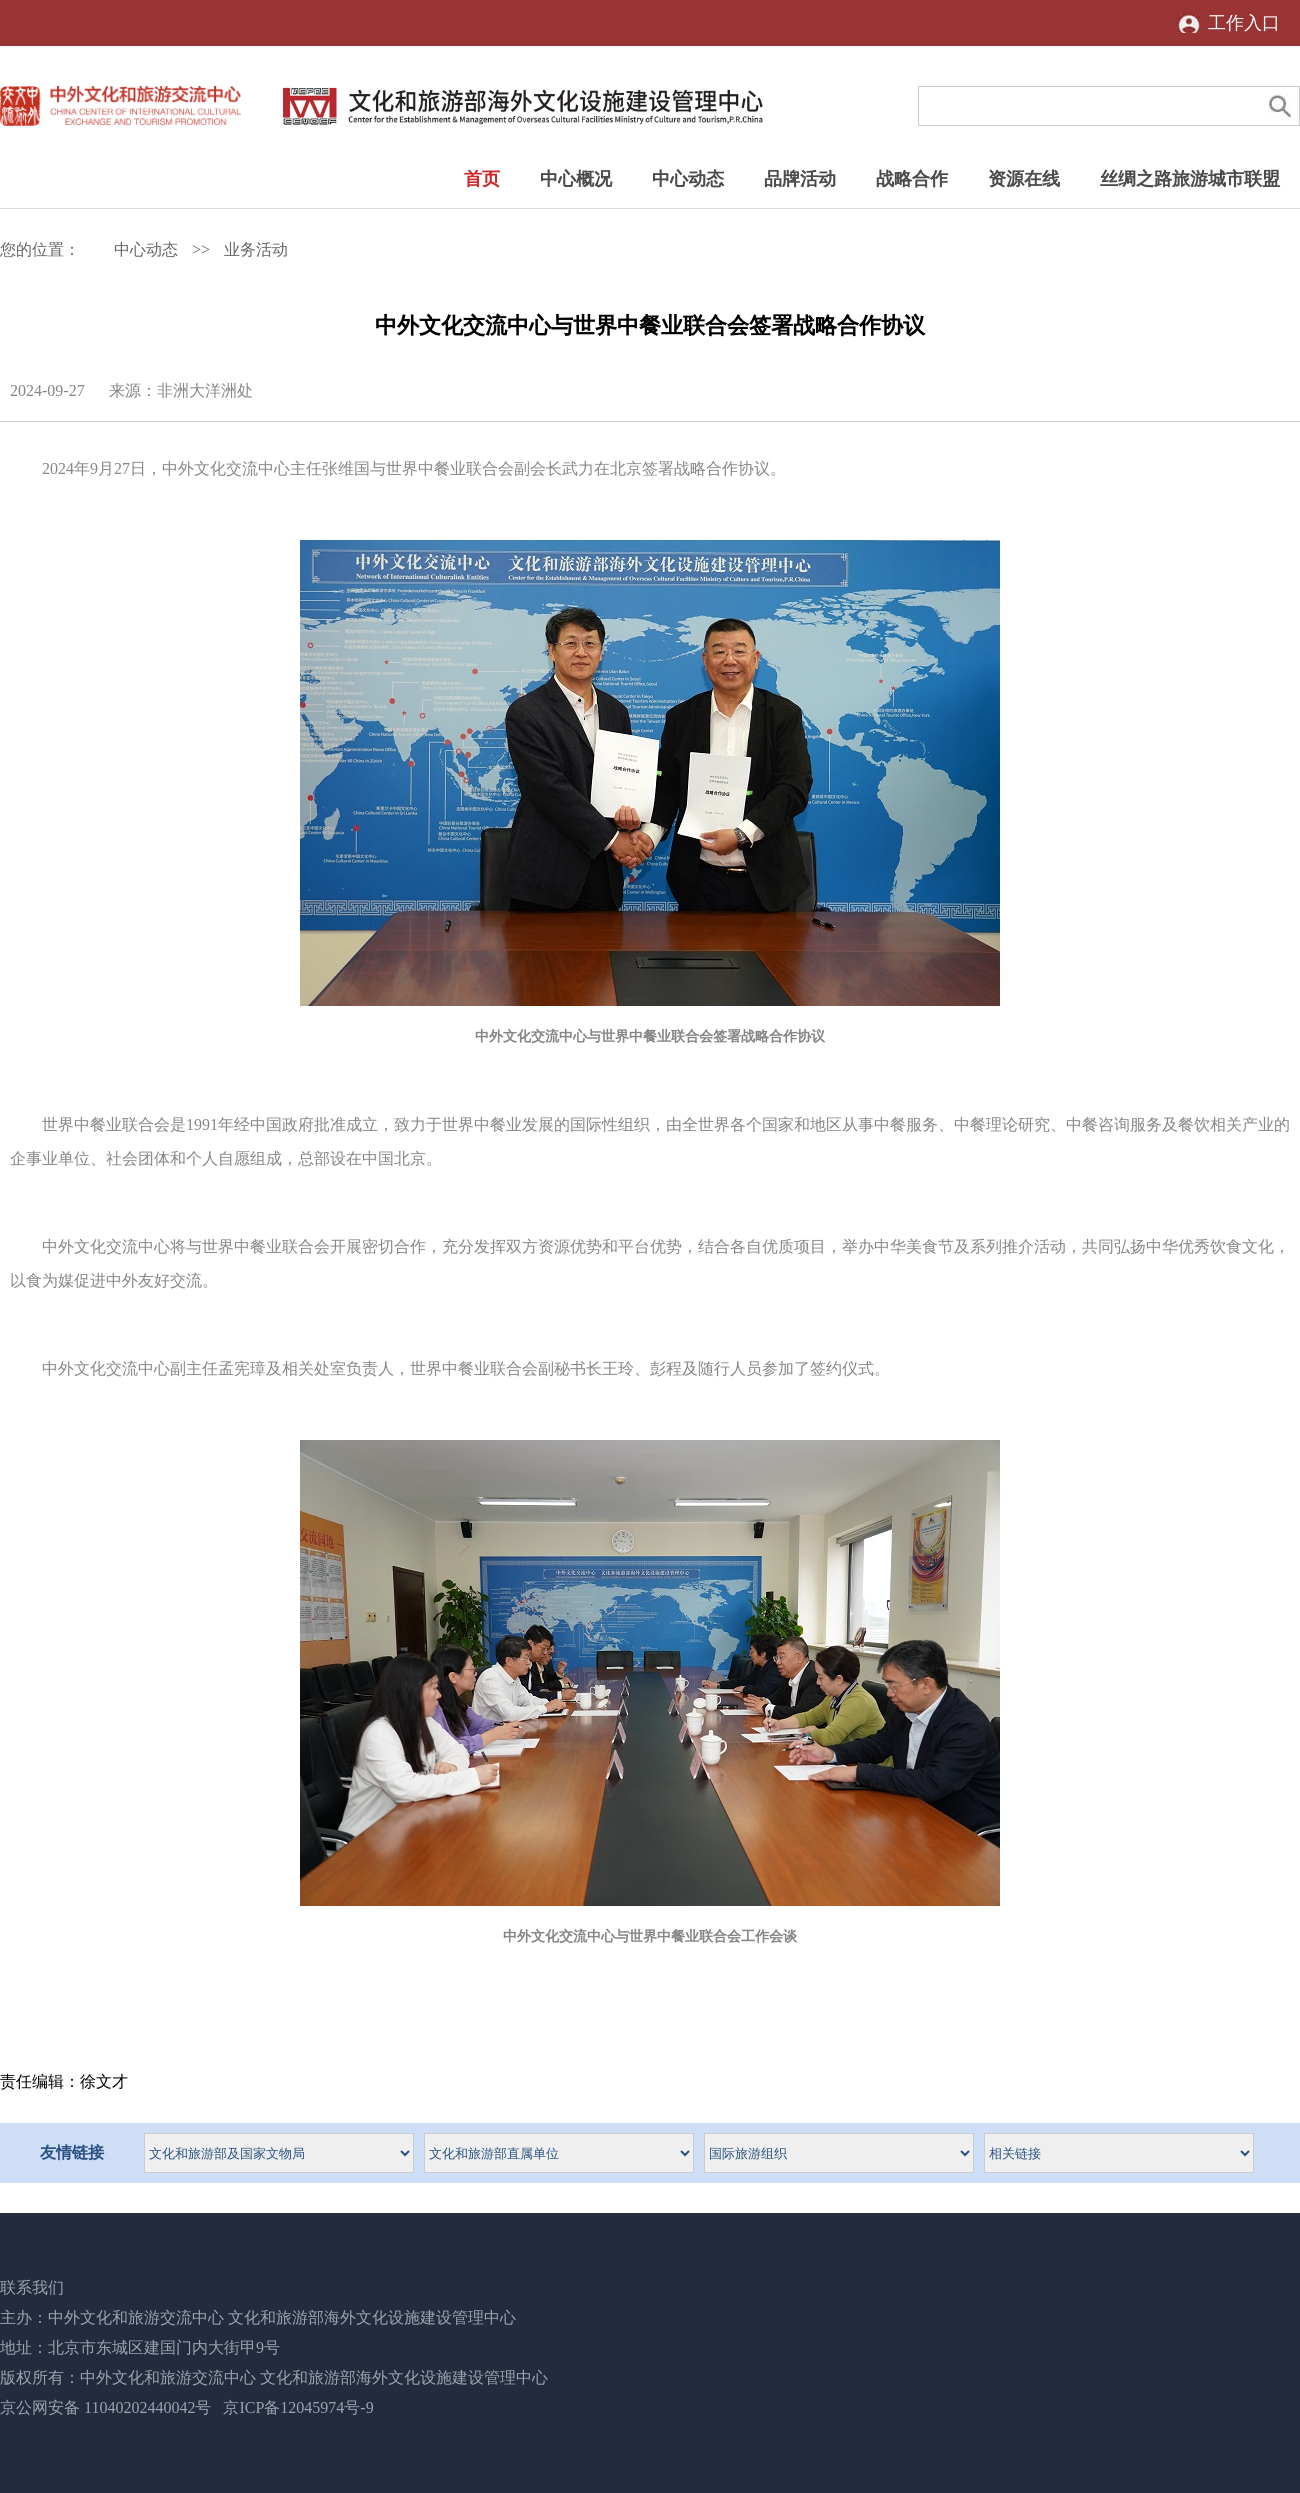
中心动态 (688, 179)
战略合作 (912, 179)
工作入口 (1244, 23)
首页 (482, 179)
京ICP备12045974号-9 (298, 2407)
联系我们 (32, 2287)
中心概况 (576, 179)
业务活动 (256, 249)
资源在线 (1024, 179)
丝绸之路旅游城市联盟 (1190, 179)
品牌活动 (800, 179)
